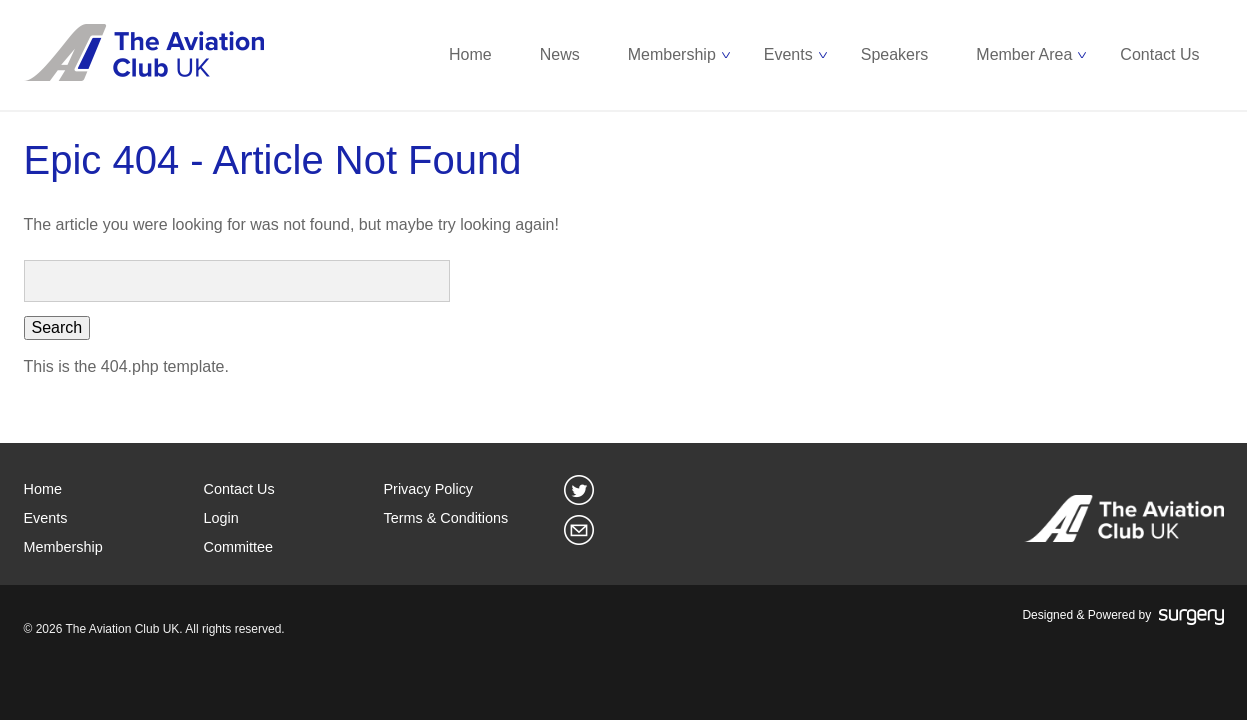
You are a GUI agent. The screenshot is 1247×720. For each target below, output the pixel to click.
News (560, 54)
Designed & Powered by (1122, 616)
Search (57, 327)
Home (470, 54)
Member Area (1024, 54)
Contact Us (1159, 54)
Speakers (895, 54)
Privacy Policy (429, 489)
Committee (239, 547)
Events (788, 54)
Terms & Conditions (446, 518)
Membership (672, 54)
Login (221, 518)
